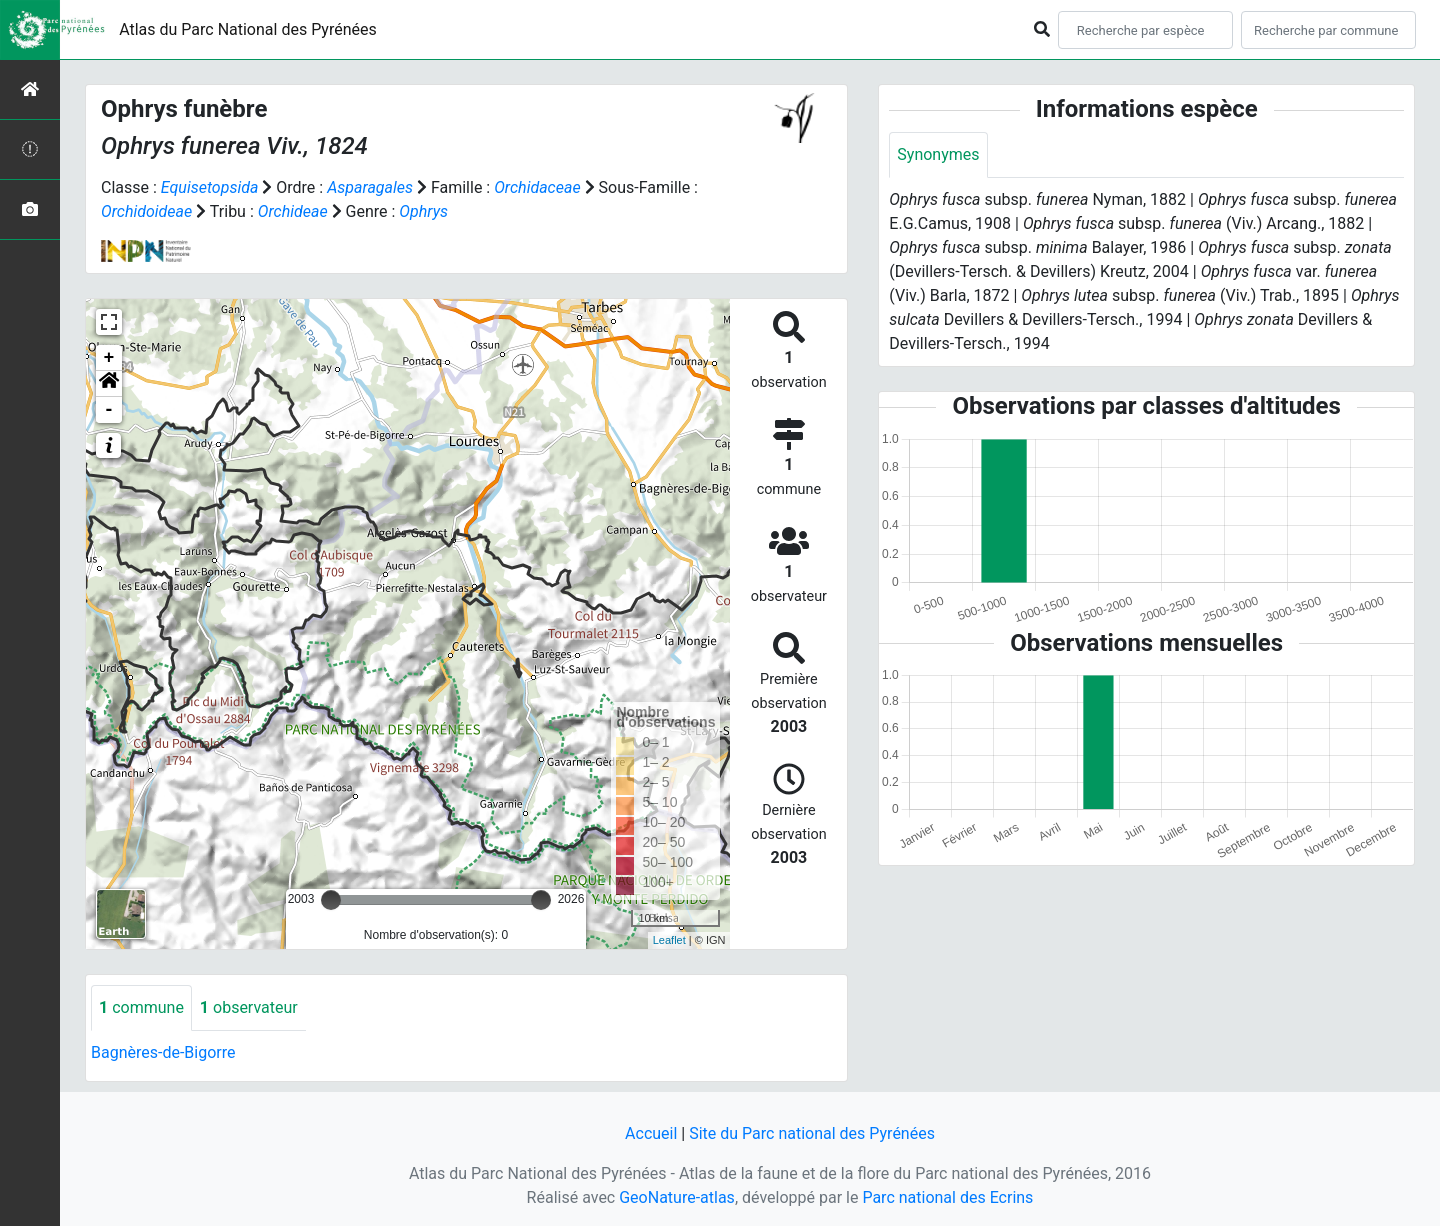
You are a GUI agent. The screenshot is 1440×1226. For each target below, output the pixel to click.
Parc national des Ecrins (947, 1197)
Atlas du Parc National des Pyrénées (248, 29)
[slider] (331, 900)
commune (141, 1007)
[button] (109, 384)
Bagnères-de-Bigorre (163, 1052)
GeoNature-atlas (677, 1197)
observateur (249, 1007)
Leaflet (669, 940)
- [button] (109, 410)
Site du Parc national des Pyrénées (812, 1133)
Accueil (651, 1133)
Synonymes (938, 154)
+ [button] (109, 358)
